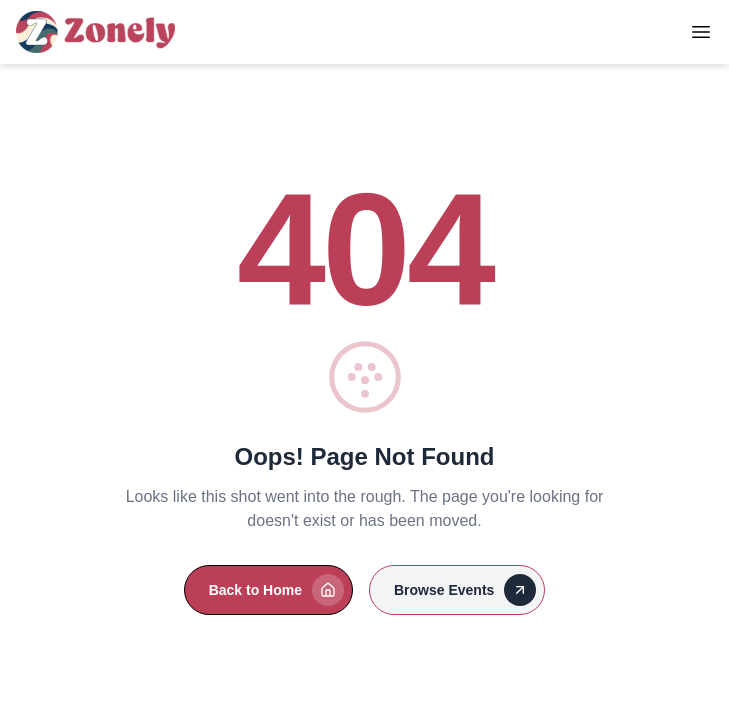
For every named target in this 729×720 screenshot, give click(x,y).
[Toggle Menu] (701, 32)
